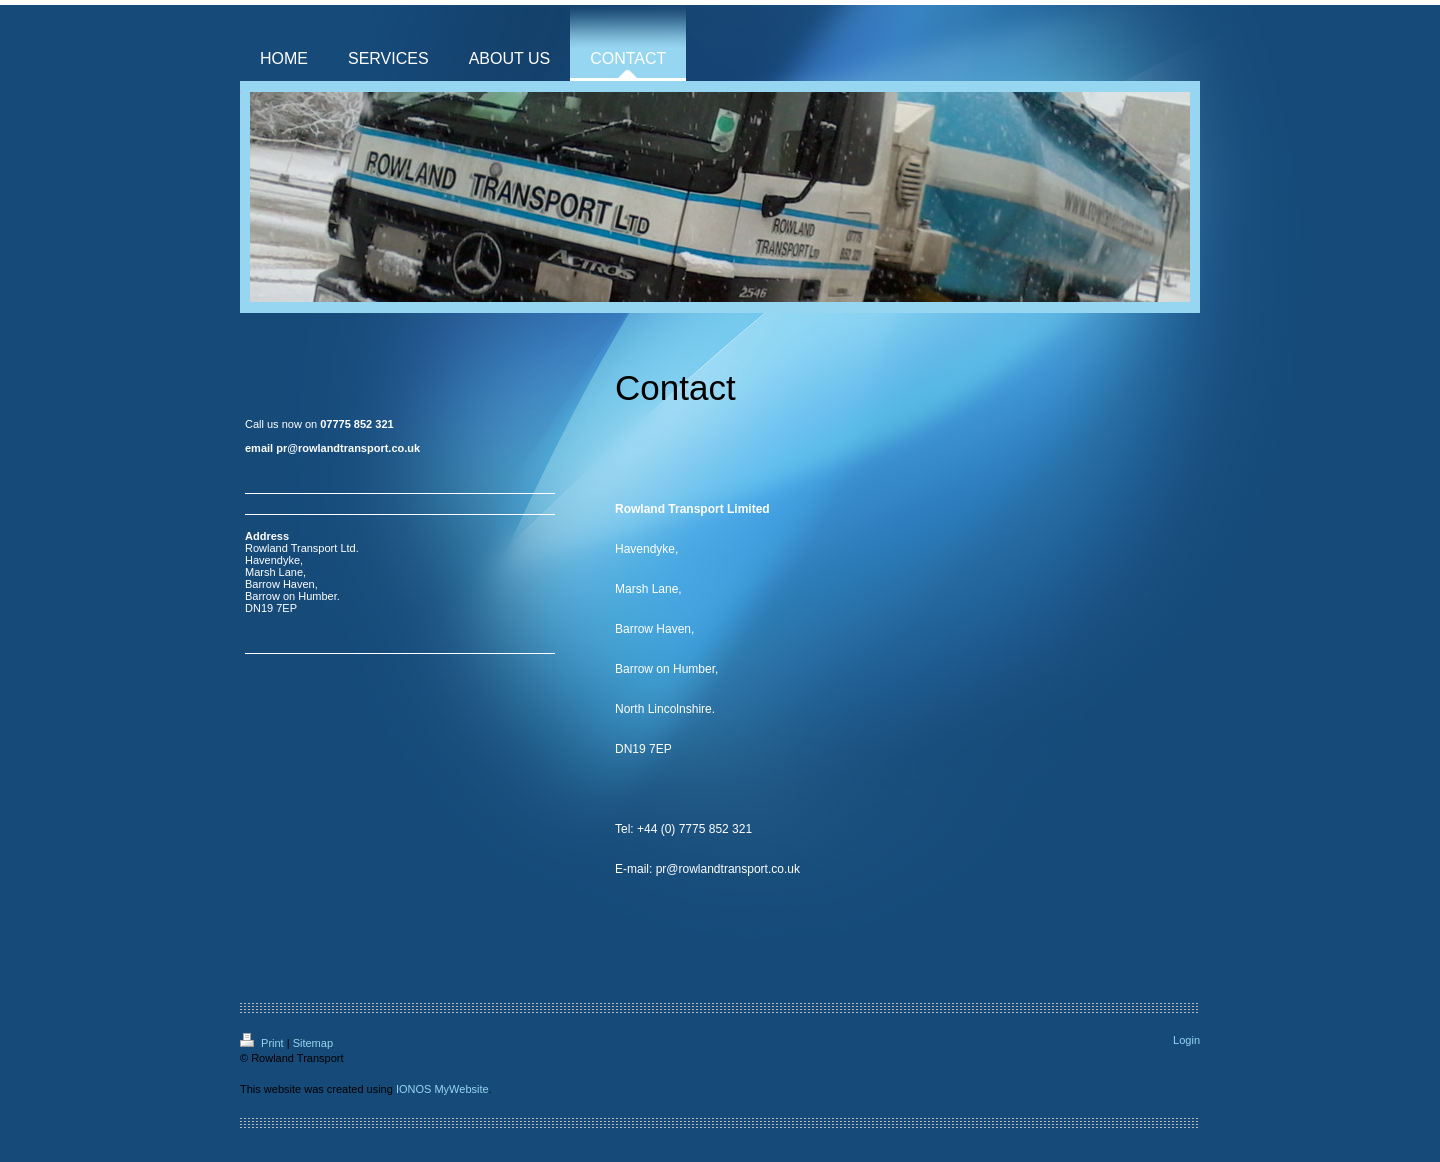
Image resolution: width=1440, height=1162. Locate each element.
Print (263, 1043)
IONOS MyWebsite (442, 1089)
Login (1186, 1040)
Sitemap (313, 1043)
